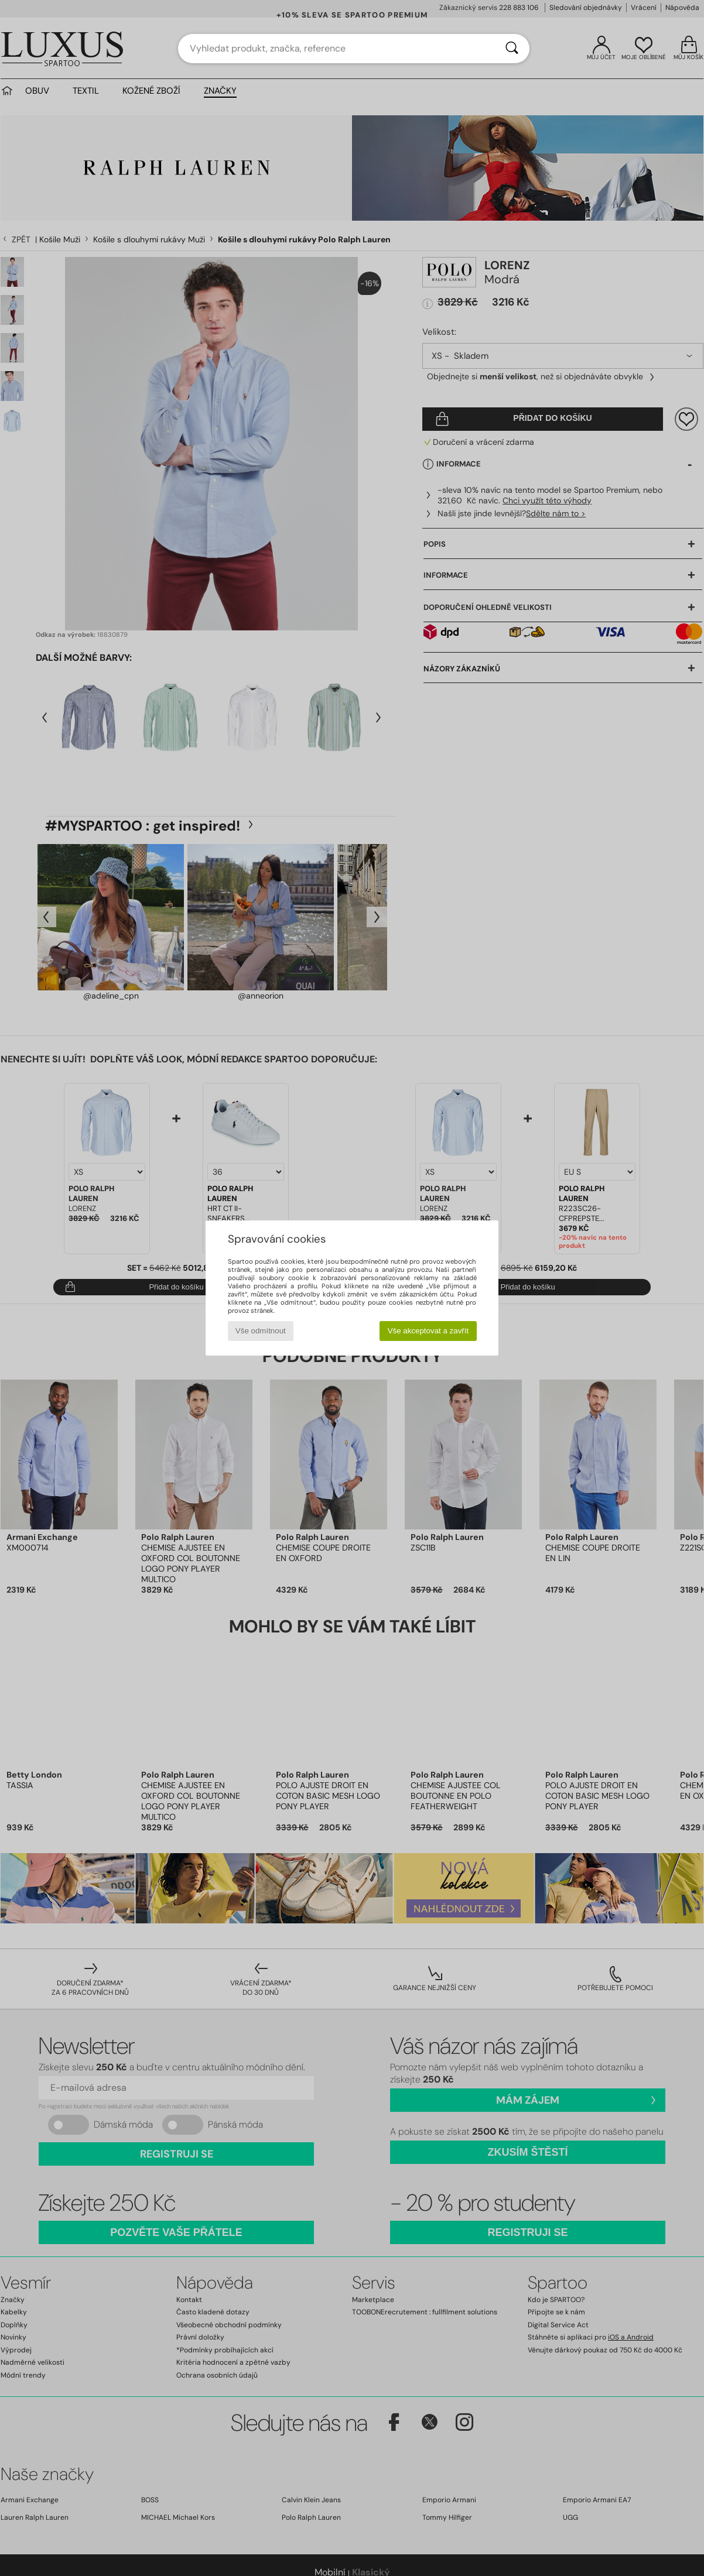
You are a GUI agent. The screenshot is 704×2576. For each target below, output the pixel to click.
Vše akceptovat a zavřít (428, 1330)
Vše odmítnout (260, 1330)
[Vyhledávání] (512, 48)
